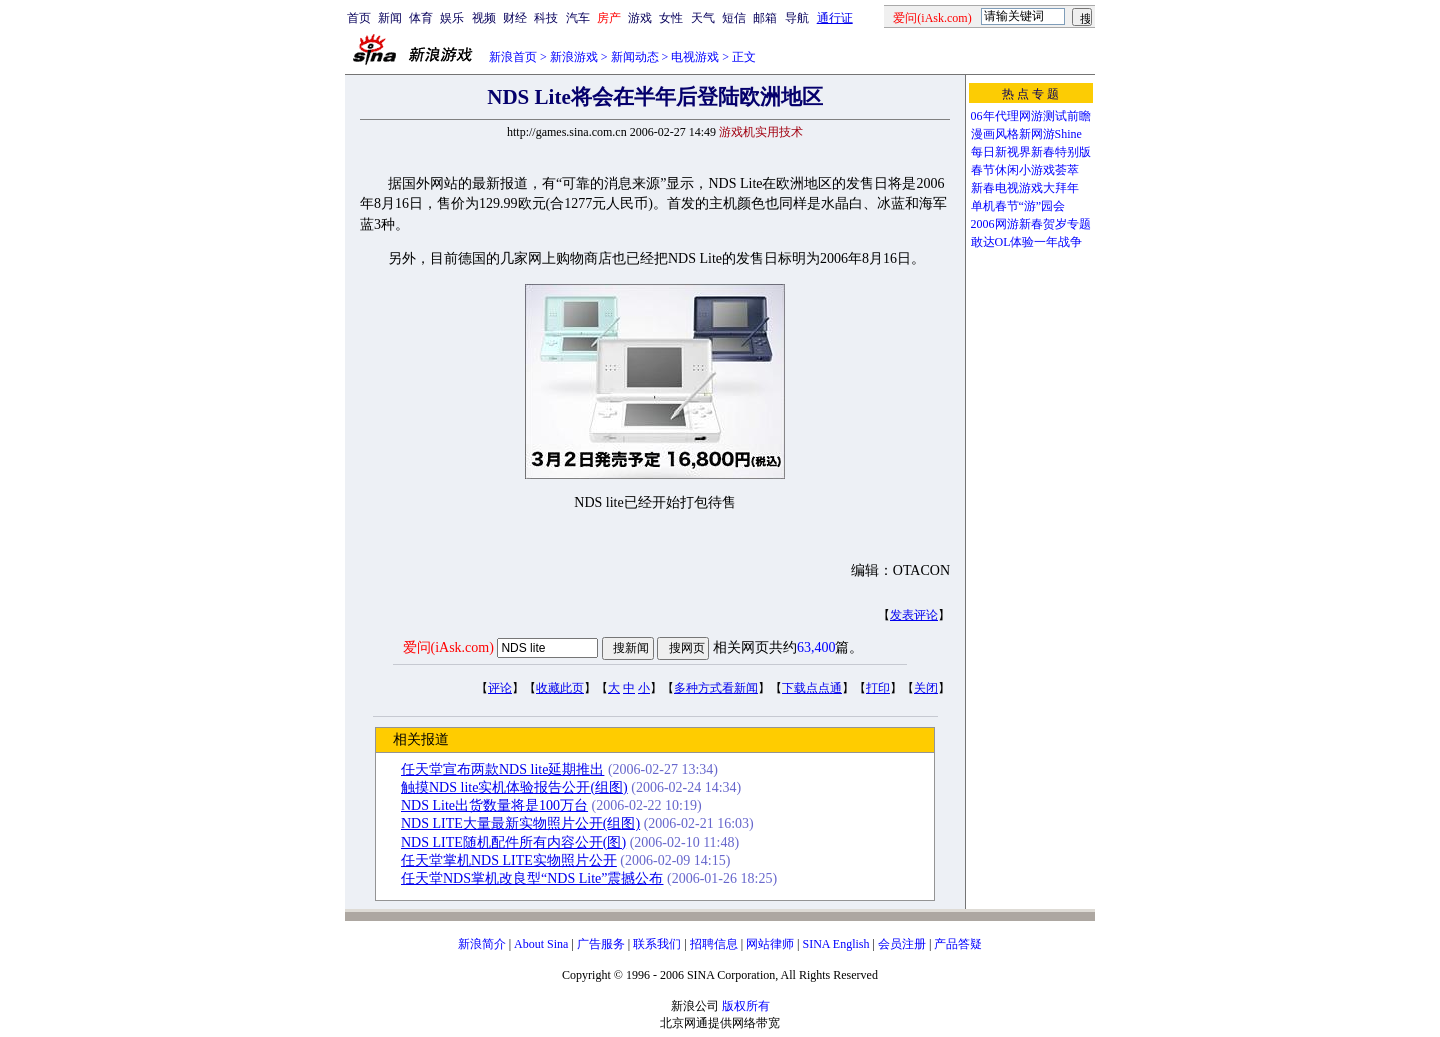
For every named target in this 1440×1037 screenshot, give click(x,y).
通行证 (835, 18)
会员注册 (902, 944)
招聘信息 (714, 944)
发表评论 (914, 615)
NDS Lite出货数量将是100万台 (494, 805)
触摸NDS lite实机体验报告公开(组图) (514, 787)
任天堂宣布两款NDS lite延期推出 (502, 769)
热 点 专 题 (1030, 94)
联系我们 (657, 944)
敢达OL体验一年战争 (1027, 242)
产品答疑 (958, 944)
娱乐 (452, 18)
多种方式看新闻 (716, 688)
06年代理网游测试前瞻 (1031, 116)
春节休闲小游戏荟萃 (1025, 170)
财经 (515, 18)
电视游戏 (695, 57)
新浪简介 (482, 944)
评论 (500, 688)
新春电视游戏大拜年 (1025, 188)
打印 (878, 688)
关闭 (926, 688)
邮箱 (765, 18)
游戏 (640, 18)
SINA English (835, 944)
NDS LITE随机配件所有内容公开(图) (513, 842)
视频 (484, 18)
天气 (703, 18)
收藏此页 (560, 688)
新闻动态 (635, 57)
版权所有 (746, 1006)
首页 (359, 18)
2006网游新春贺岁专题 (1031, 224)
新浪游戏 (574, 57)
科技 (546, 18)
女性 (671, 18)
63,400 (816, 647)
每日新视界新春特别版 (1031, 152)
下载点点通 (812, 688)
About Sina (541, 944)
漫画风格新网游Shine (1026, 134)
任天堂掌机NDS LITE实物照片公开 (509, 860)
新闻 (390, 18)
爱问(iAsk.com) (448, 647)
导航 (797, 18)
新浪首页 (513, 57)
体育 (421, 18)
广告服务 (601, 944)
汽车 (578, 18)
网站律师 (770, 944)
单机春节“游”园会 (1018, 206)
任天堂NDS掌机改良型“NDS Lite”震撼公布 (532, 878)
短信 (734, 18)
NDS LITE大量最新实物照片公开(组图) (520, 823)
